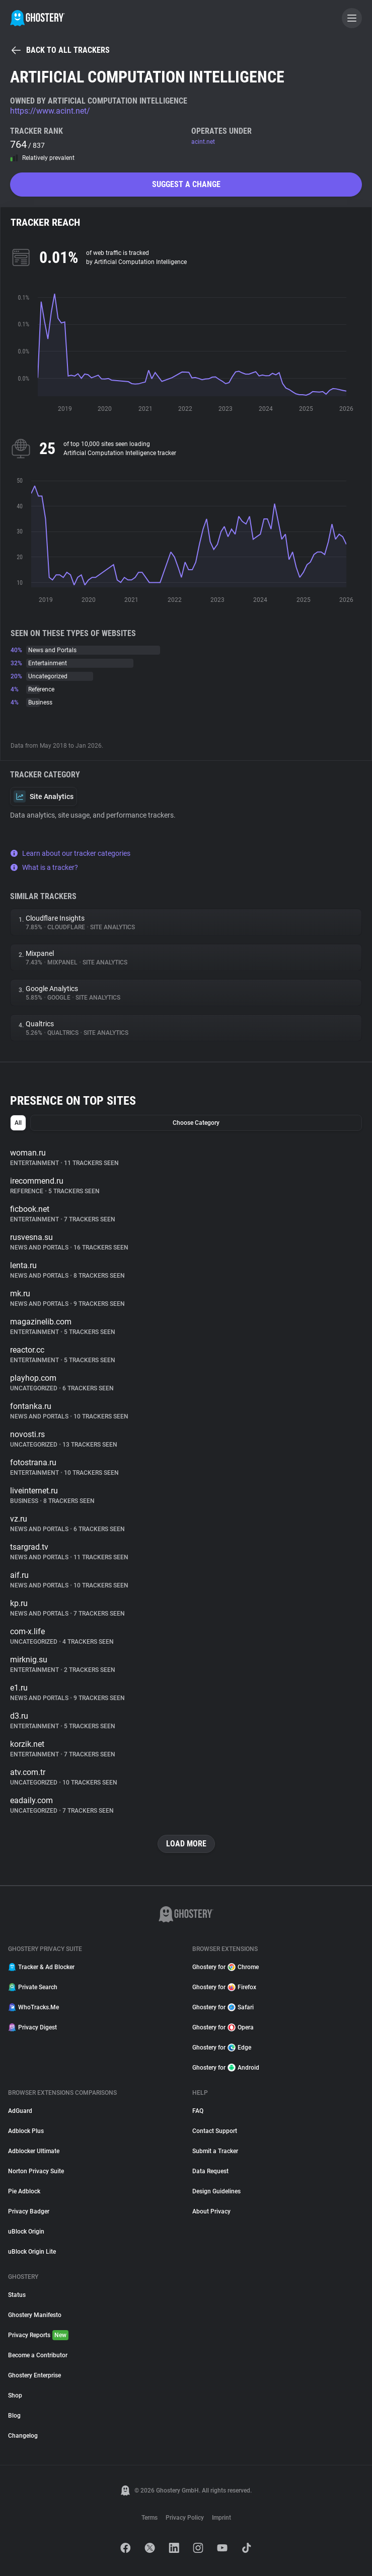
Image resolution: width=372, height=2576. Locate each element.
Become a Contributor (37, 2355)
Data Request (210, 2171)
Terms (149, 2517)
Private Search (32, 1987)
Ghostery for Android (225, 2068)
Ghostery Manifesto (34, 2315)
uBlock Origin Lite (32, 2251)
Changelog (23, 2435)
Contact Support (214, 2131)
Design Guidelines (216, 2191)
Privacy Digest (32, 2027)
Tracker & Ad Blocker (41, 1967)
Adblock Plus (26, 2131)
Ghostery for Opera (223, 2027)
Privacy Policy (185, 2517)
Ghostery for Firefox (224, 1987)
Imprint (221, 2517)
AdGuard (20, 2110)
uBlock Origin (26, 2231)
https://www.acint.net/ (50, 111)
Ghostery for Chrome (225, 1967)
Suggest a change (186, 184)
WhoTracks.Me (33, 2007)
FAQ (197, 2110)
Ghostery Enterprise (34, 2375)
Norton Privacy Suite (36, 2171)
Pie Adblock (24, 2191)
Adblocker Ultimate (33, 2151)
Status (17, 2294)
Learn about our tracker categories (70, 853)
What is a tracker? (44, 867)
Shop (15, 2395)
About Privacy (211, 2211)
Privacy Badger (28, 2211)
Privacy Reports (38, 2335)
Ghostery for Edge (221, 2048)
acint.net (203, 141)
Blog (14, 2415)
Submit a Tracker (215, 2151)
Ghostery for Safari (223, 2007)
